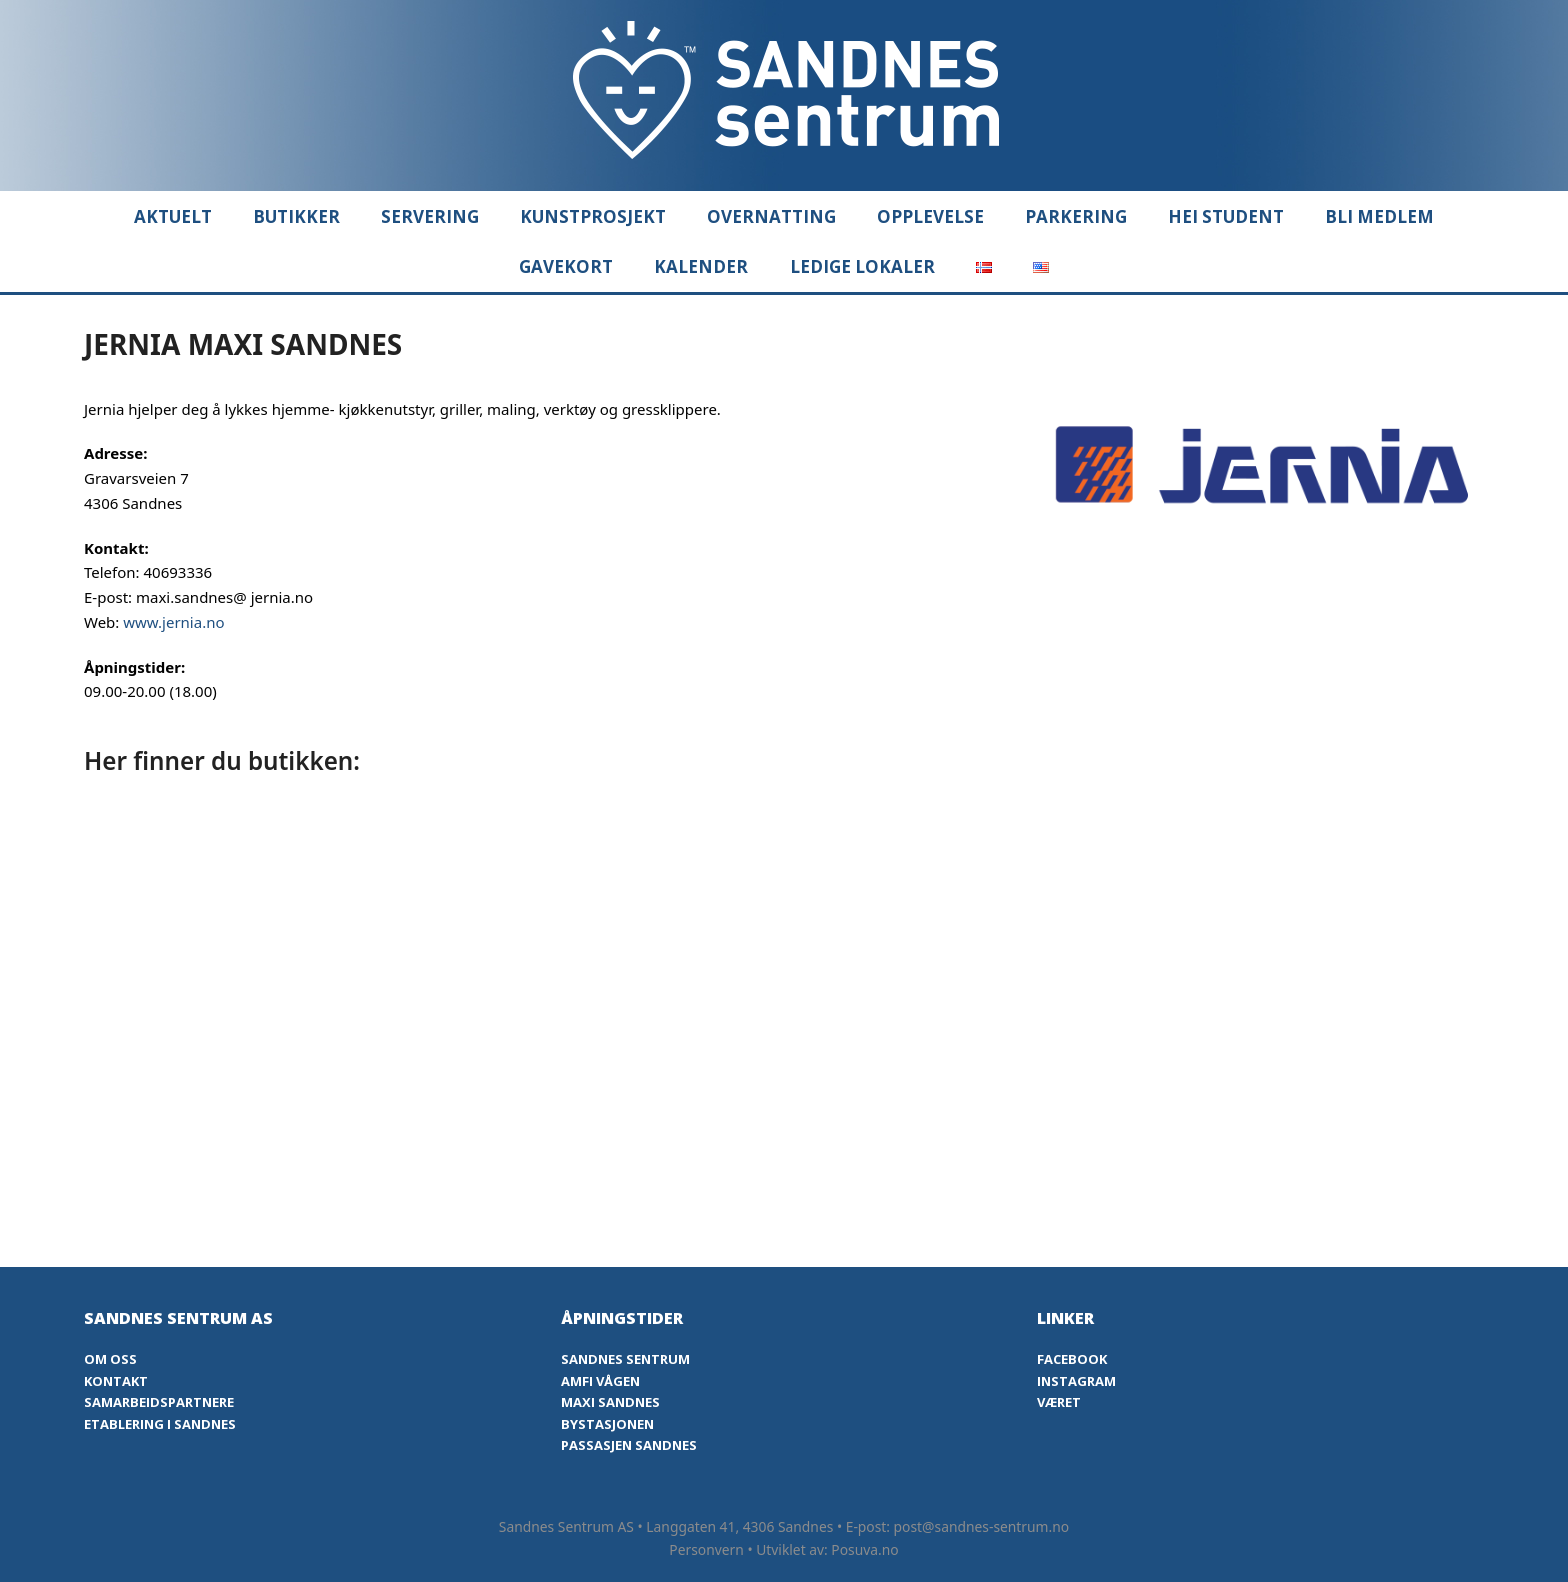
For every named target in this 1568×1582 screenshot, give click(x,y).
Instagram (1076, 1381)
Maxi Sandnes (610, 1402)
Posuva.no (864, 1549)
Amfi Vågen (600, 1381)
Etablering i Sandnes (160, 1424)
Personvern (706, 1549)
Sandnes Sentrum (625, 1359)
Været (1059, 1402)
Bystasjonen (607, 1424)
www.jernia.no (173, 622)
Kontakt (116, 1381)
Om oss (110, 1359)
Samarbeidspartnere (159, 1402)
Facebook (1072, 1359)
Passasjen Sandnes (629, 1445)
